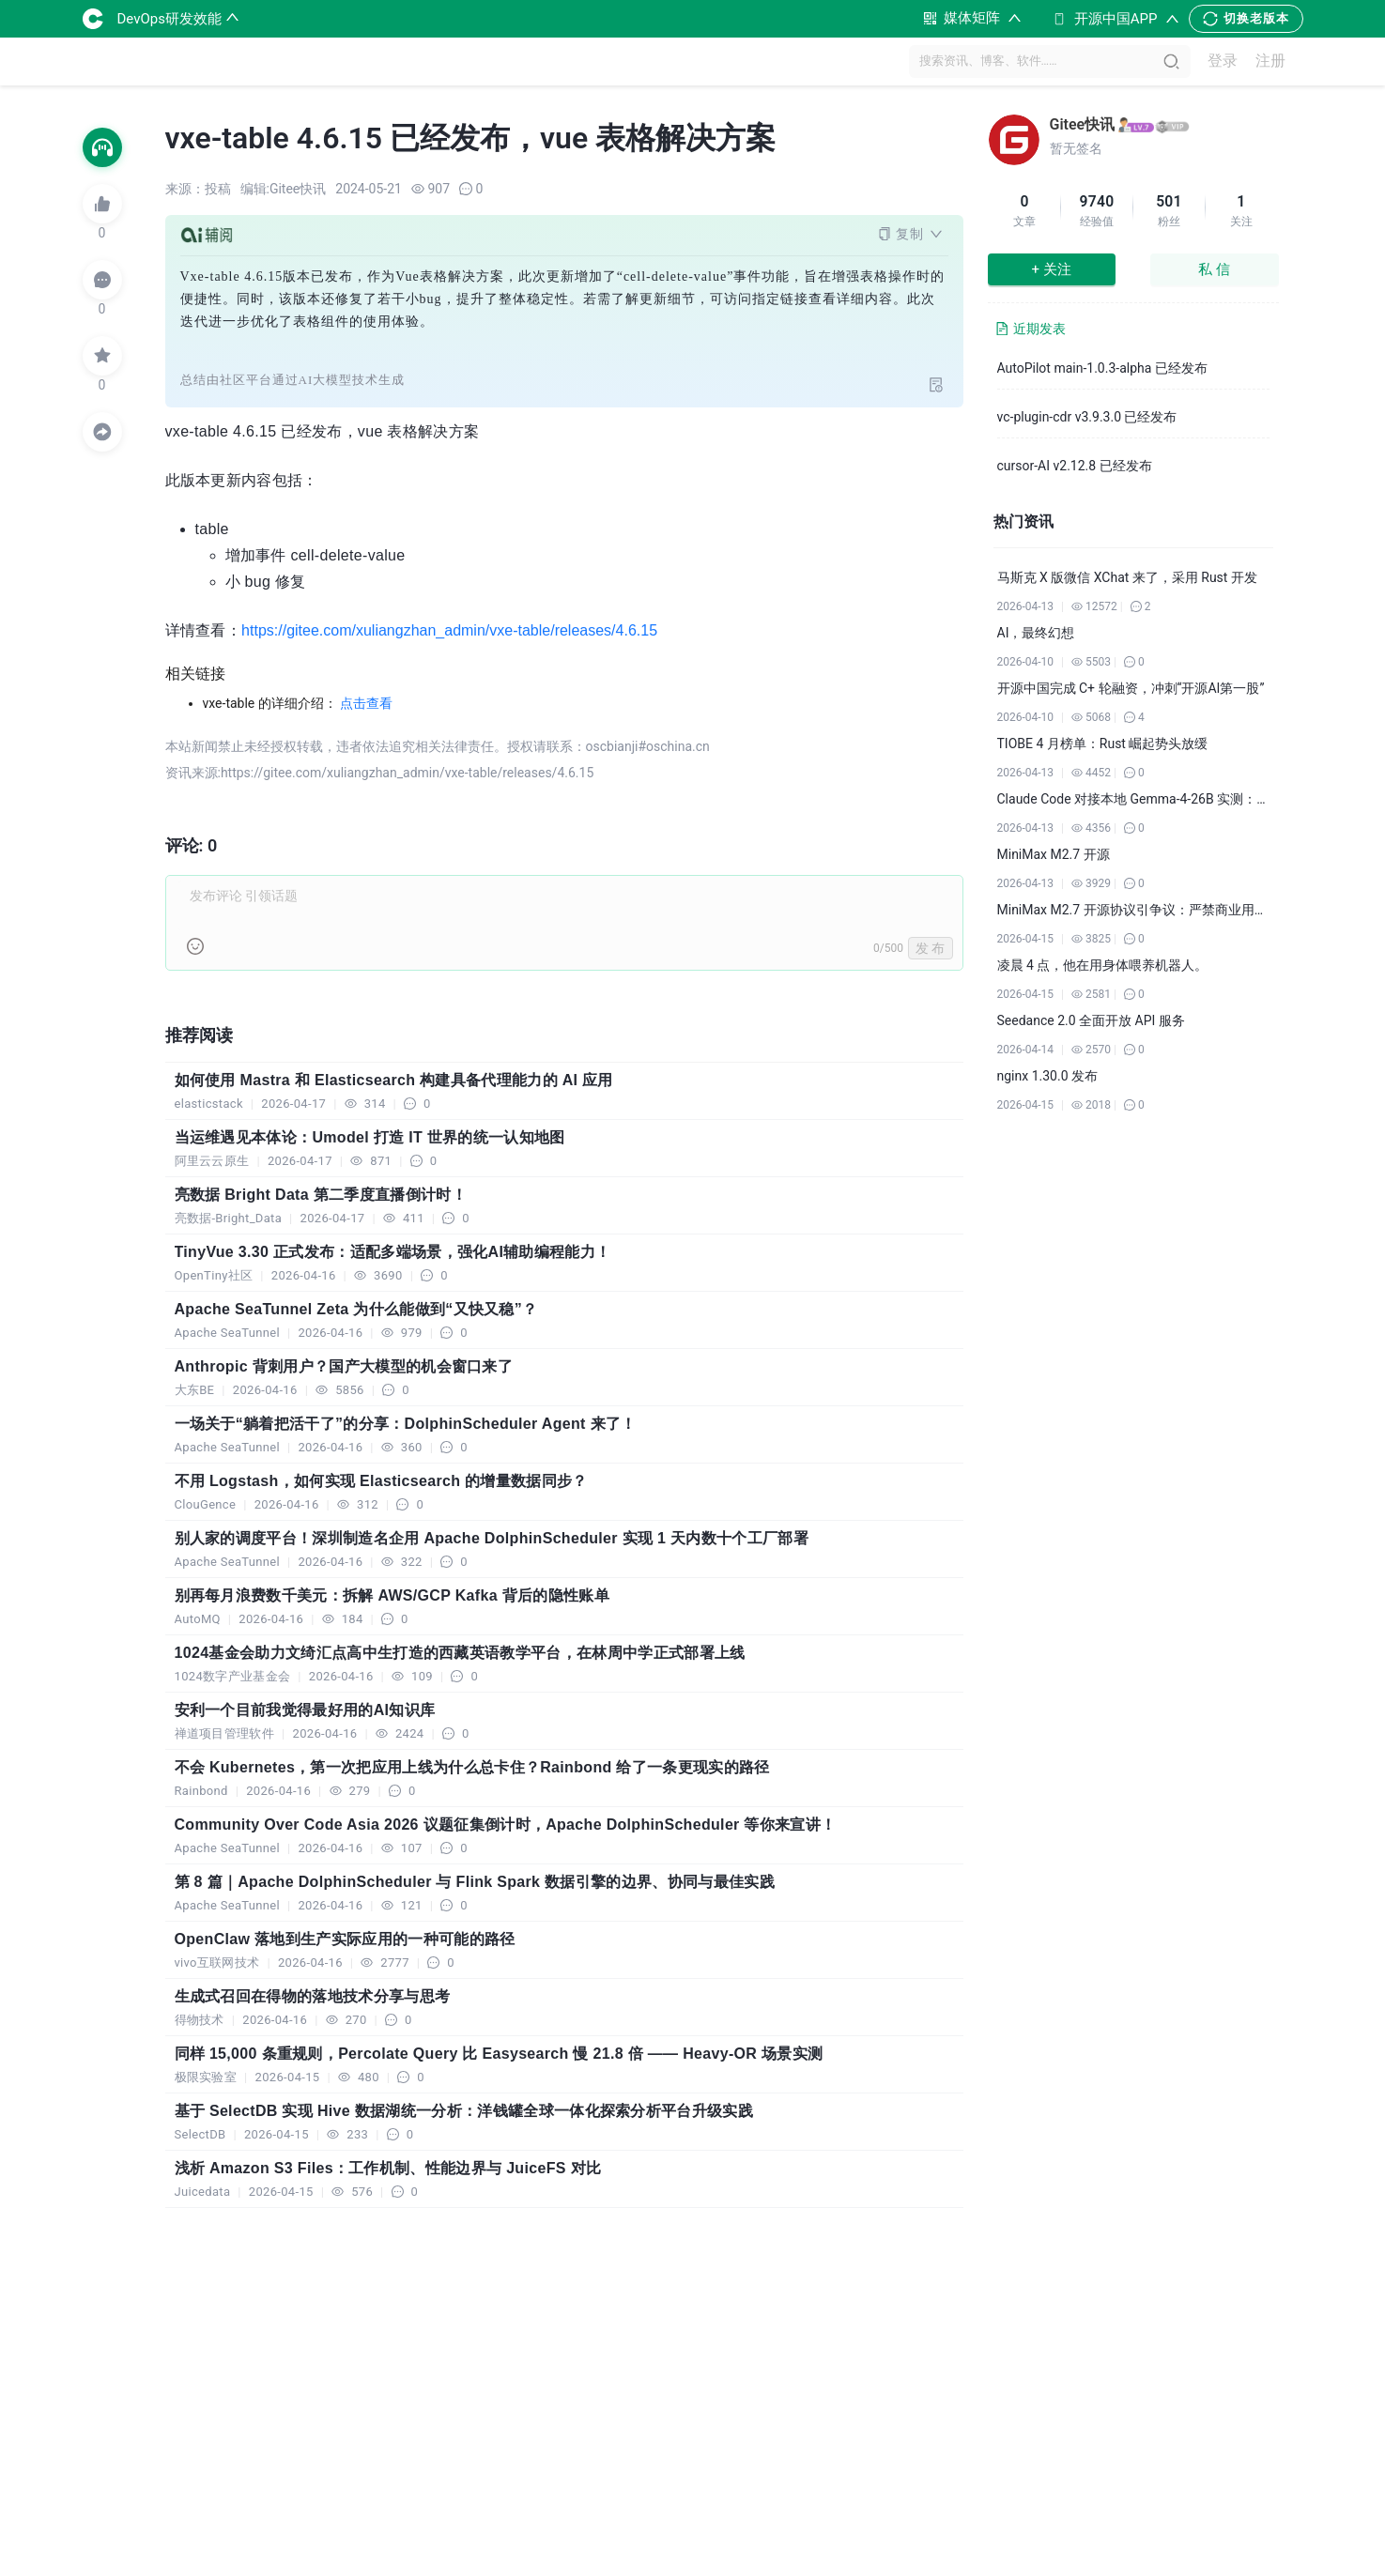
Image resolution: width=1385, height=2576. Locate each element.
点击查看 (366, 703)
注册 (1270, 61)
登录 (1223, 61)
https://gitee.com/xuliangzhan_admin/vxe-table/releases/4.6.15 (449, 630)
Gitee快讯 (1083, 124)
